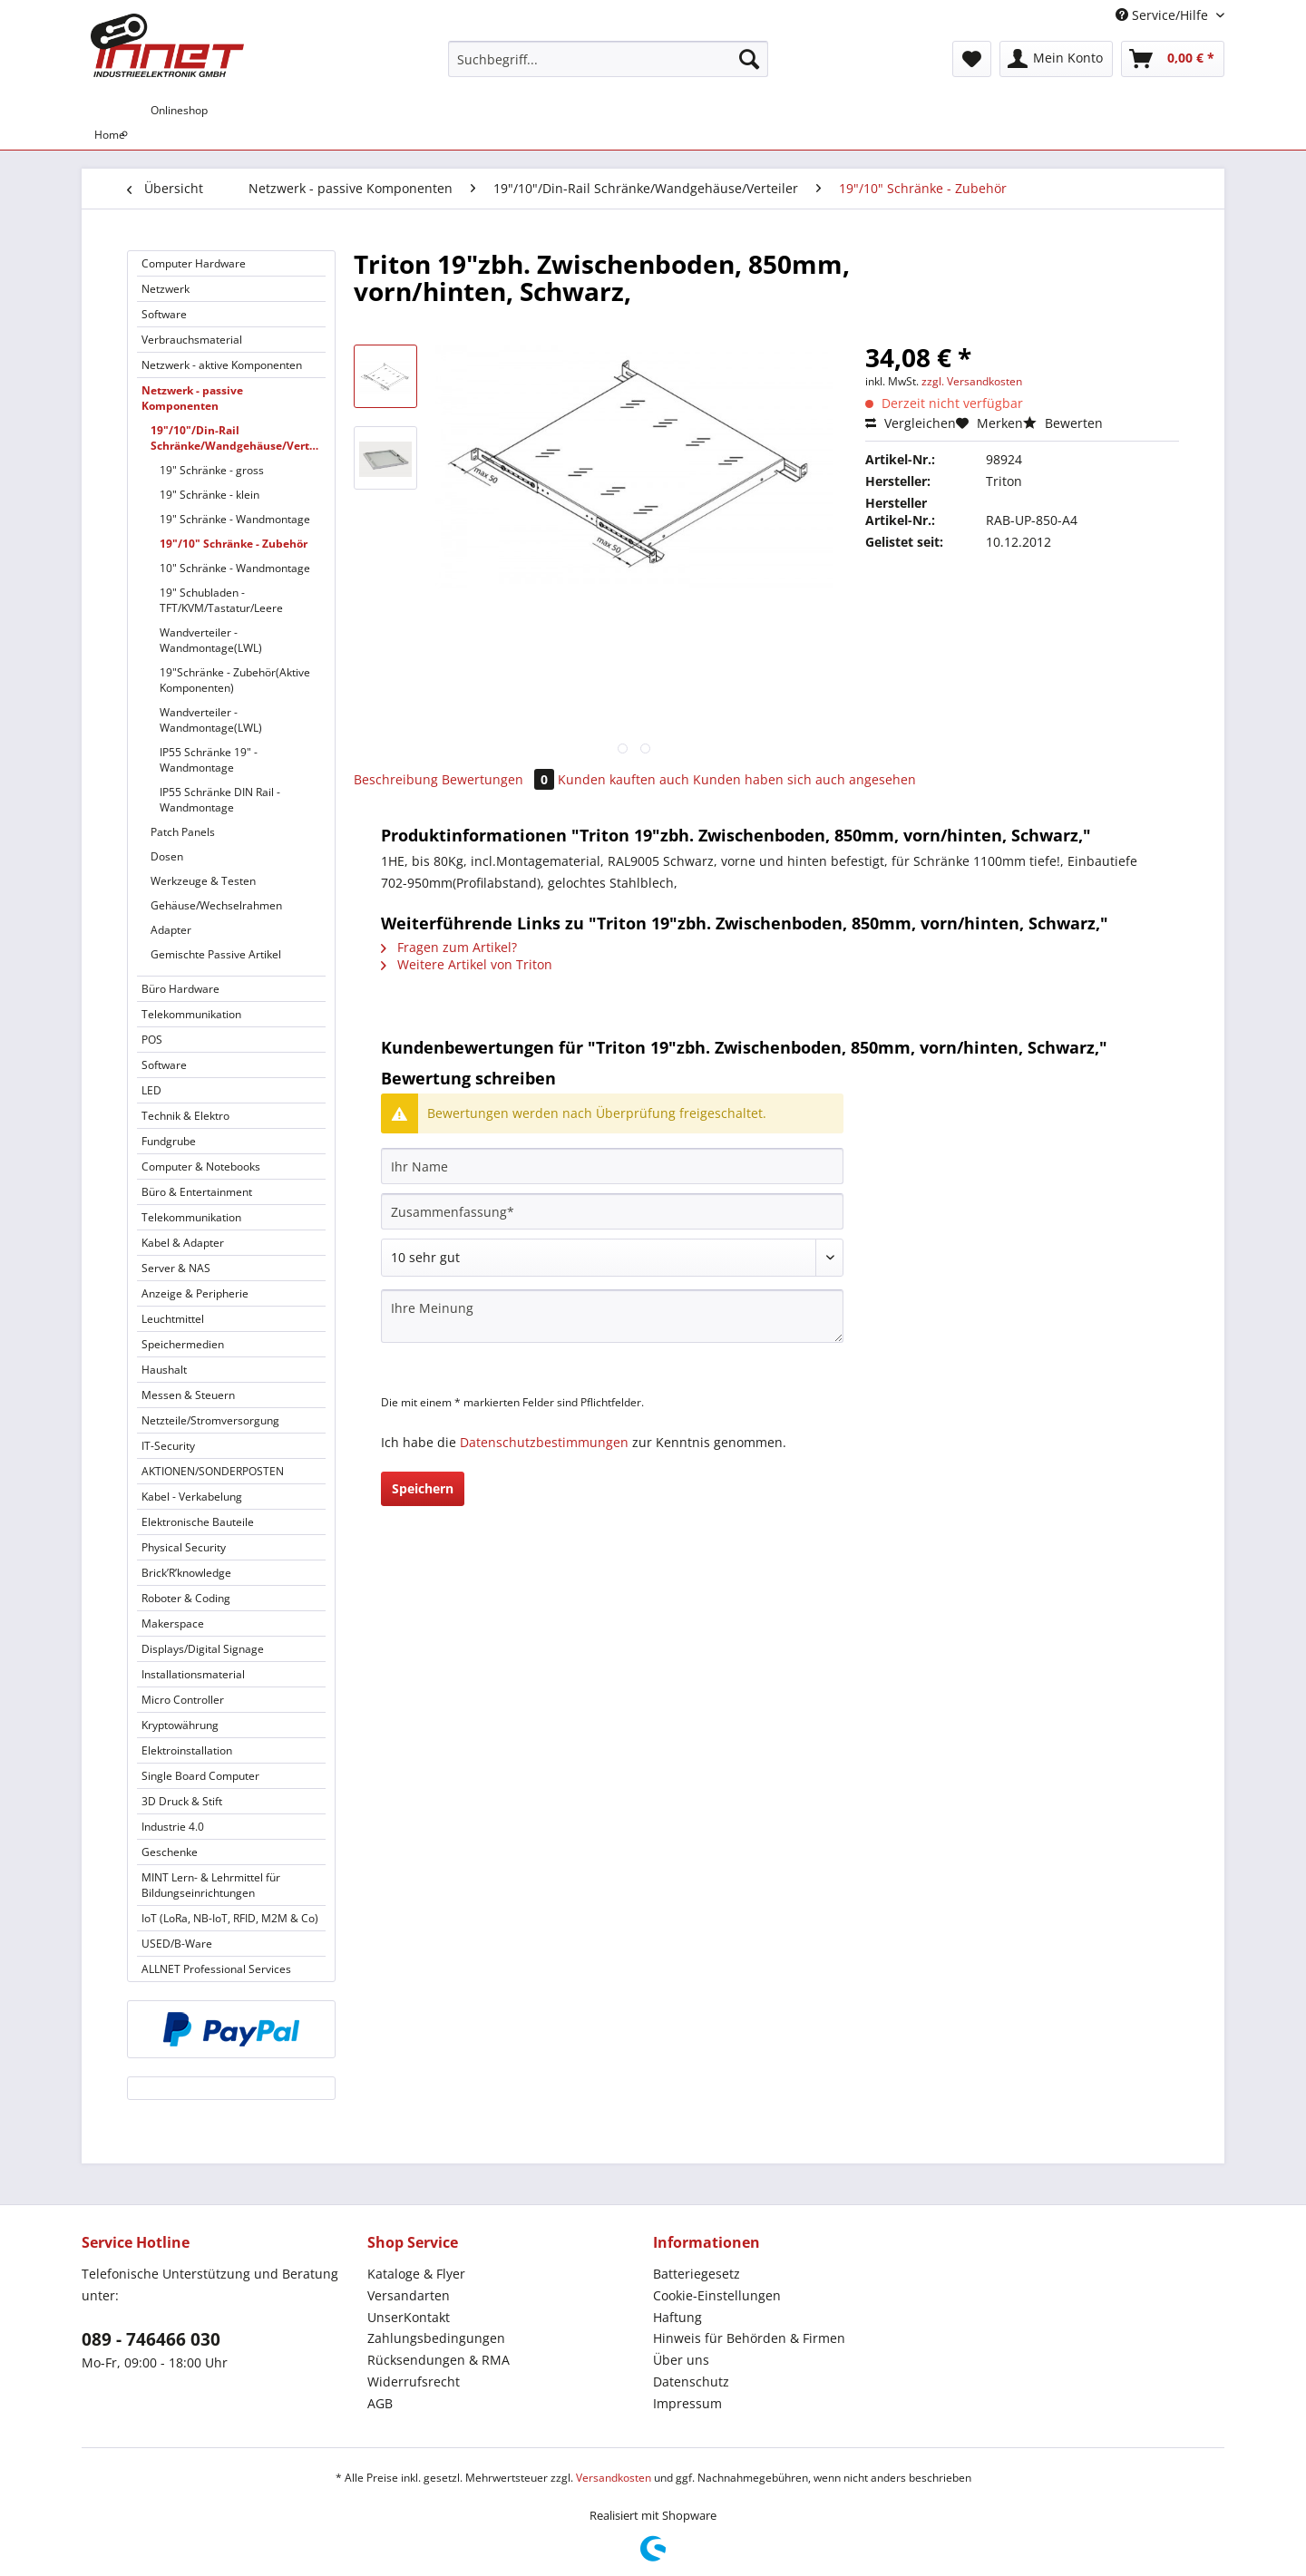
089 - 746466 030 (151, 2339)
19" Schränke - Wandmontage (235, 519)
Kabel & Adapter (182, 1242)
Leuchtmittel (172, 1319)
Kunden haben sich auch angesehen (804, 779)
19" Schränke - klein (209, 494)
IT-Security (168, 1445)
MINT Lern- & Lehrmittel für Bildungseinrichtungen (210, 1885)
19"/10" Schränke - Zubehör (233, 543)
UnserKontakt (408, 2317)
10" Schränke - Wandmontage (235, 568)
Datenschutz (691, 2381)
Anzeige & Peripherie (195, 1293)
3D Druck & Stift (181, 1801)
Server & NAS (175, 1268)
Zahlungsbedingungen (436, 2338)
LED (151, 1090)
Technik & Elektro (185, 1115)
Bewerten (1063, 423)
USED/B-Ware (176, 1943)
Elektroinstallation (186, 1750)
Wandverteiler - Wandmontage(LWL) (211, 640)
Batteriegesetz (696, 2273)
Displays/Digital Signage (202, 1649)
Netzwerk (165, 288)
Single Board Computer (200, 1776)
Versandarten (408, 2295)
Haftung (677, 2317)
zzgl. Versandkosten (971, 381)
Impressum (687, 2403)
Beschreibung (396, 779)
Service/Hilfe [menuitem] (1164, 15)
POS (151, 1039)
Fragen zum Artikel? (449, 947)
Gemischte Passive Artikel (216, 954)
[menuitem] (608, 67)
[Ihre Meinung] (612, 1316)
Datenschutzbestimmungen (544, 1442)
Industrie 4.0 (172, 1826)
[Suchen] (749, 59)
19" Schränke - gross (212, 470)
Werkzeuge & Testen (203, 881)
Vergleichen (910, 423)
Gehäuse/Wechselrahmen (216, 905)
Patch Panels (183, 832)
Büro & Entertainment (196, 1192)
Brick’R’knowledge (186, 1572)
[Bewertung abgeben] (612, 1258)
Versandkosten (613, 2477)
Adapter (171, 930)
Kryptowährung (180, 1725)
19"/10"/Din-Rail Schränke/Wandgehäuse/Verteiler (238, 438)
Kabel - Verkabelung (191, 1496)
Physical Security (183, 1547)
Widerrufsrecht (413, 2381)
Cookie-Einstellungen (717, 2295)
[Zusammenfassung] (612, 1211)
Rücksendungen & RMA (438, 2359)
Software (164, 314)
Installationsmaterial (193, 1674)
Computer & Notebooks (200, 1166)
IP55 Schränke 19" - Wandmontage (209, 759)
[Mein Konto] (1056, 59)
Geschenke (169, 1852)
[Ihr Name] (612, 1166)
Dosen (167, 856)
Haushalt (164, 1369)
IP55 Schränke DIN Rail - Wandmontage (220, 799)
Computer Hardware (193, 263)
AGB (380, 2403)
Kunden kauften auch (623, 779)
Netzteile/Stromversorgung (210, 1420)
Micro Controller (182, 1699)
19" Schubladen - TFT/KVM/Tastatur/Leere (221, 600)
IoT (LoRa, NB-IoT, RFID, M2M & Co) (229, 1918)
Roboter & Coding (185, 1598)
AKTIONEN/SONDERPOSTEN (212, 1471)
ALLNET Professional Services (216, 1969)
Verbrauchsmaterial (191, 339)
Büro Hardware (180, 988)
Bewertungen (500, 779)
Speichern (422, 1488)
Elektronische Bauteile (197, 1522)
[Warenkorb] (1172, 59)
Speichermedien (182, 1344)
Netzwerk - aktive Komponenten (221, 365)
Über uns (681, 2359)
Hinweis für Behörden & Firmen (749, 2338)
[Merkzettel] (971, 59)
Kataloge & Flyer (416, 2273)
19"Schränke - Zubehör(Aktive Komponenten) (235, 680)
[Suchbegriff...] (608, 59)
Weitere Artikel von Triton (466, 964)
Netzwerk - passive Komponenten (192, 398)
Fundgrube (168, 1141)
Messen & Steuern (188, 1395)
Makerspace (172, 1623)
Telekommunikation (191, 1014)
